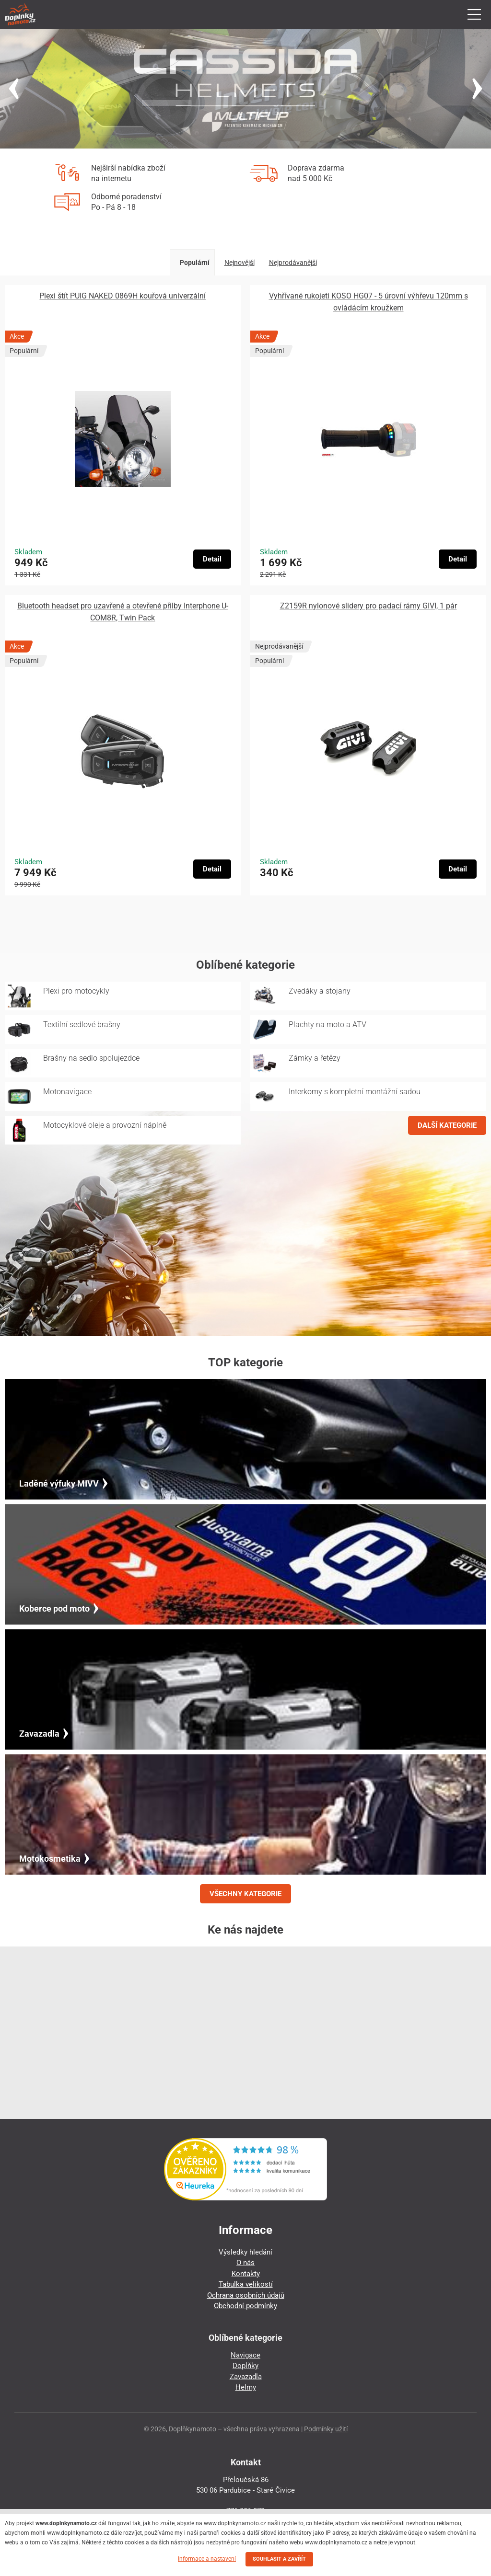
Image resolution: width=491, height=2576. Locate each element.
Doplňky (245, 2365)
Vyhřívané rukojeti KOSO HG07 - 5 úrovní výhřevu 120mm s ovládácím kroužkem (368, 301)
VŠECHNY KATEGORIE (245, 1893)
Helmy (245, 2387)
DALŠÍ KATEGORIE (447, 1125)
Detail (212, 559)
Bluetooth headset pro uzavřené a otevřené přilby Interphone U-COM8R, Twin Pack (122, 611)
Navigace (245, 2355)
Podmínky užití (326, 2429)
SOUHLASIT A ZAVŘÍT (279, 2559)
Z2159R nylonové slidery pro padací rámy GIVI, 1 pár (368, 605)
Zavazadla (246, 2376)
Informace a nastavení (207, 2558)
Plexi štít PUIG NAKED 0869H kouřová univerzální (122, 295)
